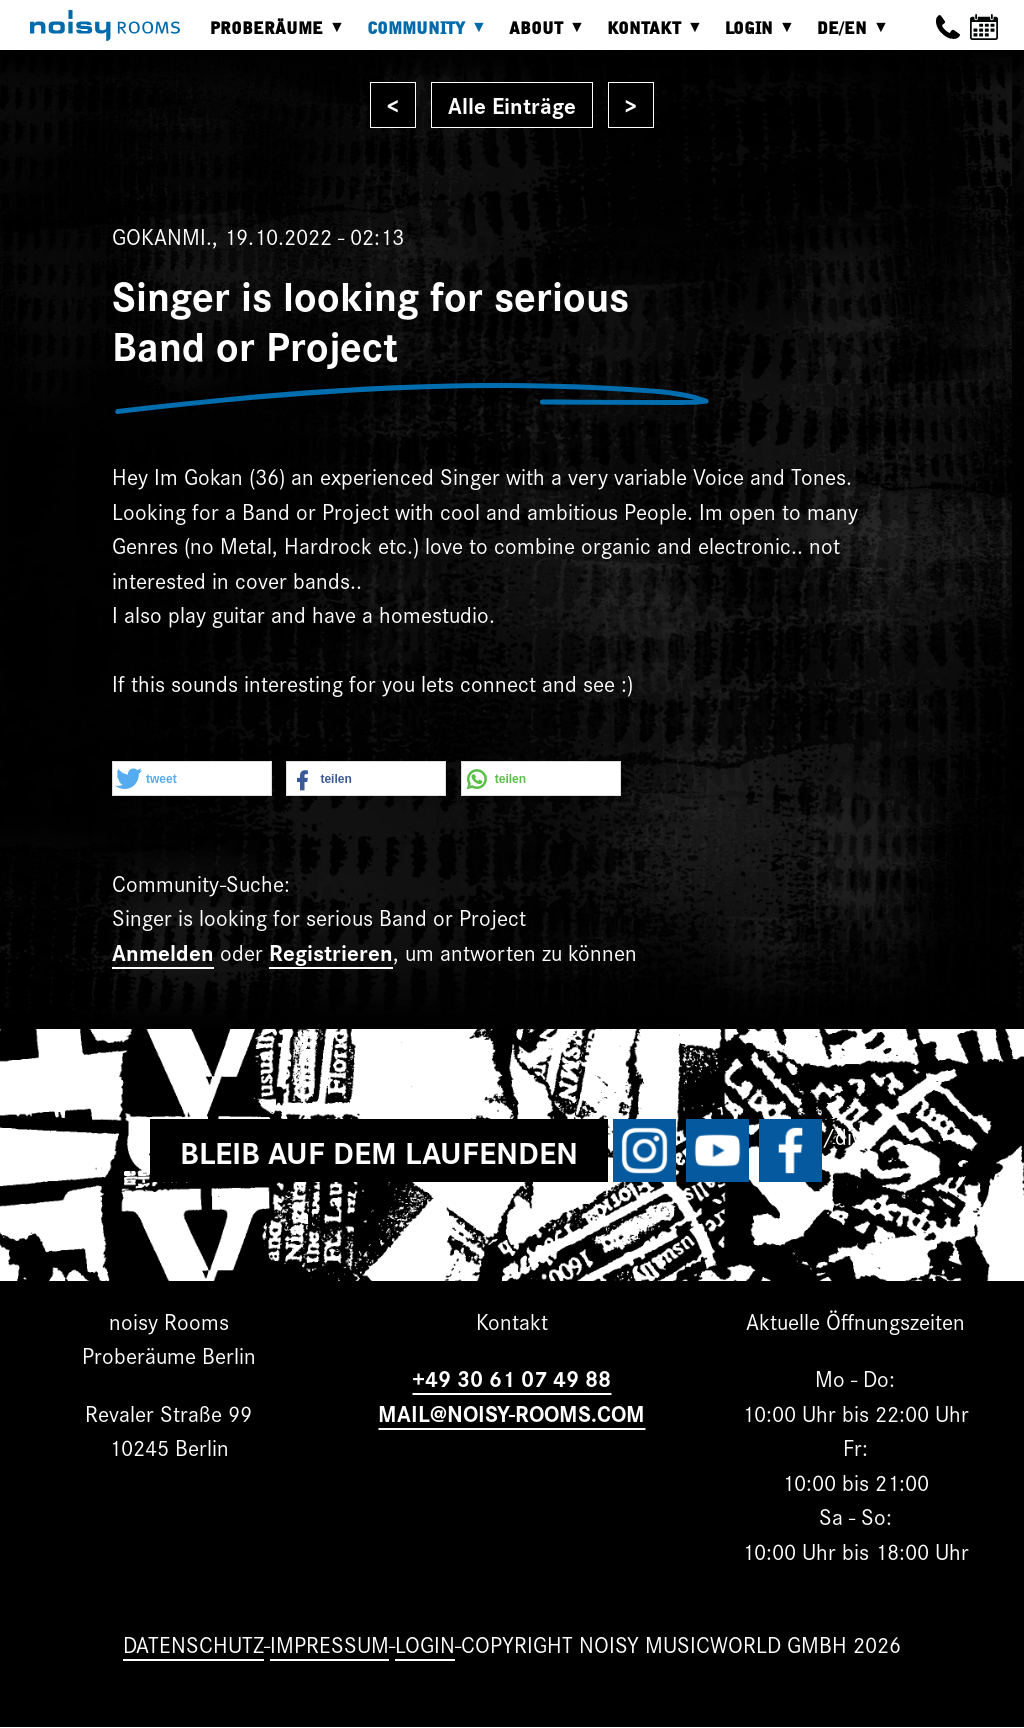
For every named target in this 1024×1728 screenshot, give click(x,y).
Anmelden (163, 951)
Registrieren (331, 951)
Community (421, 35)
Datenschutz (193, 1643)
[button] (192, 779)
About (541, 35)
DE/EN (847, 35)
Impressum (329, 1643)
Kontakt (649, 35)
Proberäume (271, 35)
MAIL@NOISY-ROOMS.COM (511, 1412)
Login (754, 35)
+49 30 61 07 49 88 (511, 1377)
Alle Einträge (512, 104)
